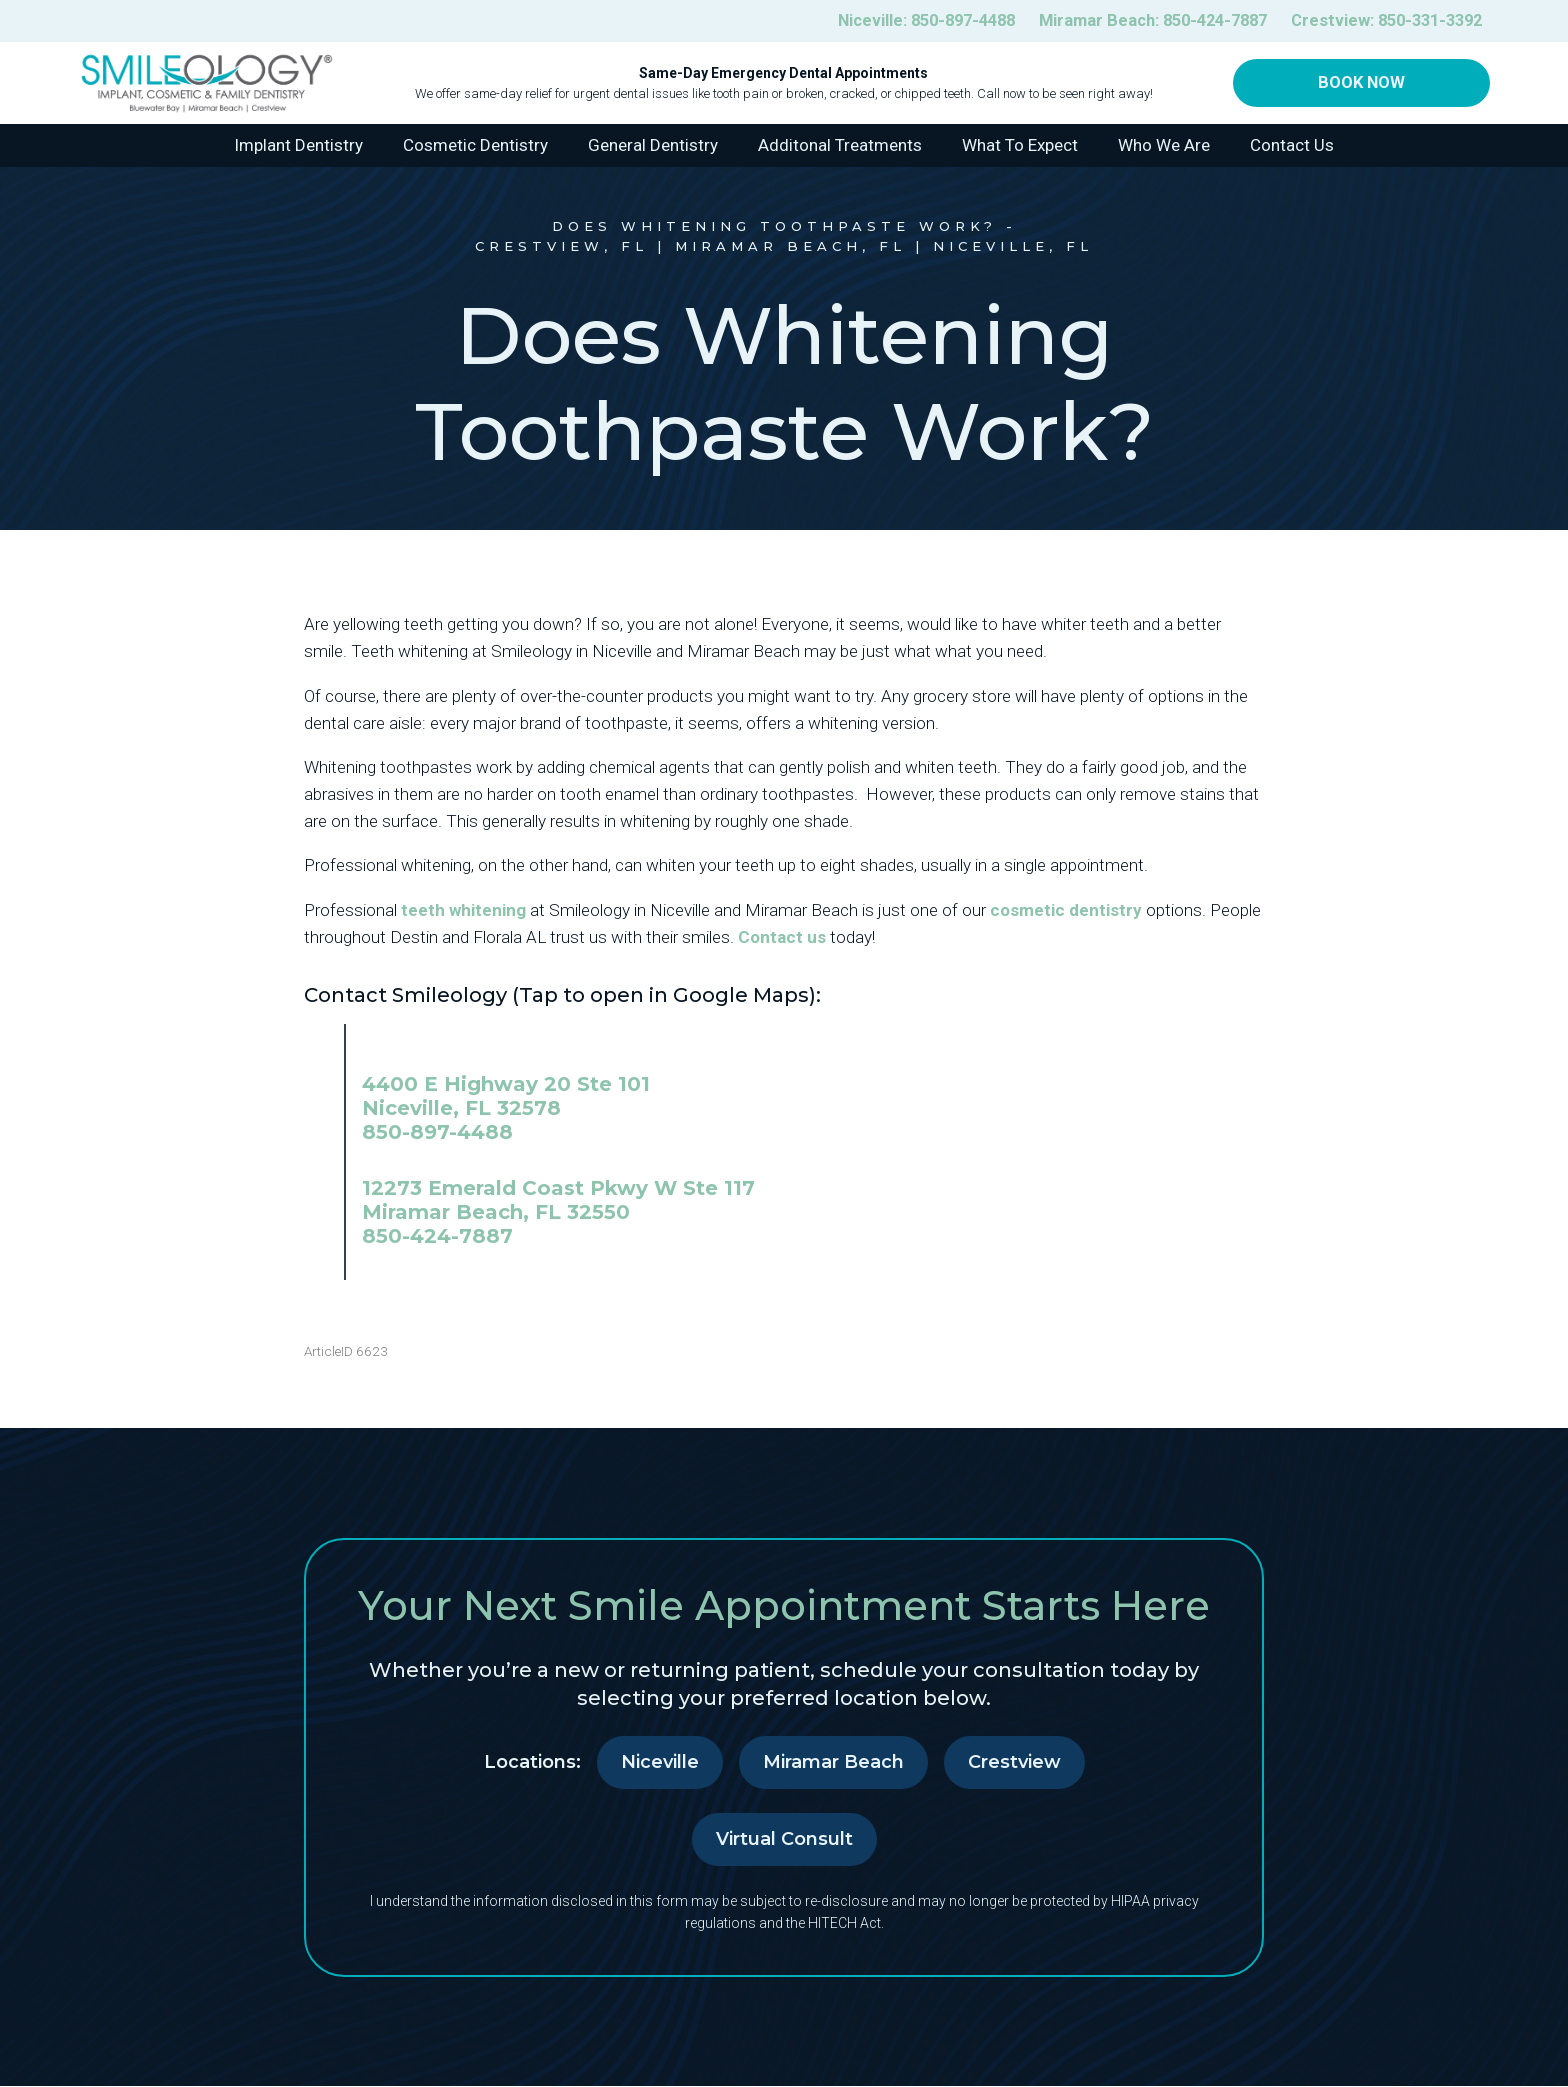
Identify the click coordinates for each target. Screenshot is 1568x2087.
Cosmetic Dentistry (475, 146)
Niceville (660, 1763)
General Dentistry (653, 146)
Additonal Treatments (840, 146)
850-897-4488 (437, 1133)
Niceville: (895, 21)
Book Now (1361, 84)
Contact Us (1292, 146)
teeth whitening (463, 910)
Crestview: (1381, 21)
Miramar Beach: (1135, 21)
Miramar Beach (833, 1763)
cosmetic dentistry (1066, 910)
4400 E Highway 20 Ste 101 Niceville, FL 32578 (506, 1097)
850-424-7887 (437, 1237)
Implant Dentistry (298, 146)
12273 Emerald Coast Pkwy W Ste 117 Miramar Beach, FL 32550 (558, 1201)
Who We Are (1164, 146)
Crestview (1014, 1763)
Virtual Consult (784, 1840)
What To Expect (1020, 146)
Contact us (782, 938)
